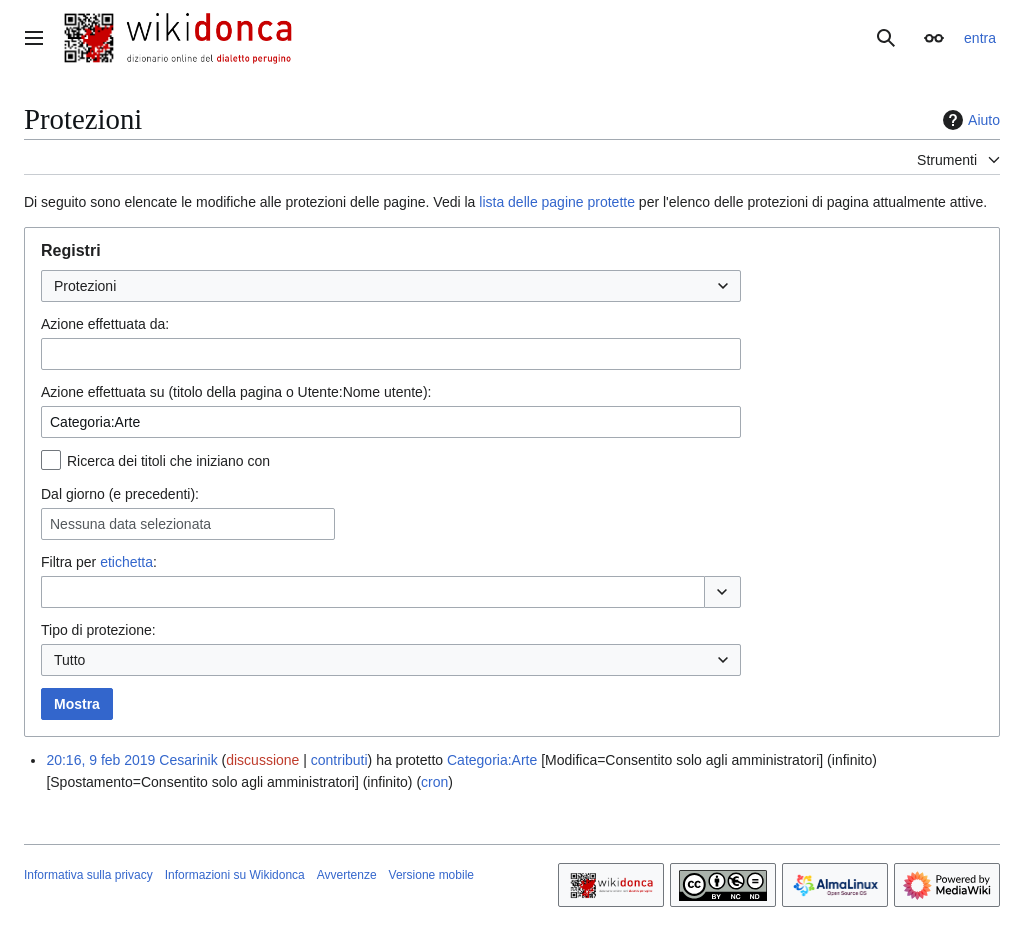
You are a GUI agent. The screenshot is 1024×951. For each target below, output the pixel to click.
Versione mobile (431, 875)
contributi (339, 760)
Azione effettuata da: (105, 324)
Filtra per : (99, 562)
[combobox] (391, 286)
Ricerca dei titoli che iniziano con (168, 461)
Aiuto (969, 120)
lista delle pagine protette (557, 202)
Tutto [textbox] (69, 660)
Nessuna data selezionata (130, 524)
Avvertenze (347, 875)
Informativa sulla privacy (88, 875)
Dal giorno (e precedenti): (120, 494)
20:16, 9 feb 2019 (100, 760)
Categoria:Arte (492, 760)
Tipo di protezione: (98, 630)
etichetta (126, 562)
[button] (722, 592)
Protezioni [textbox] (85, 286)
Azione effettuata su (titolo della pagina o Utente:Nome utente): (236, 392)
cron (434, 782)
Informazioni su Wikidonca (235, 875)
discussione (262, 760)
